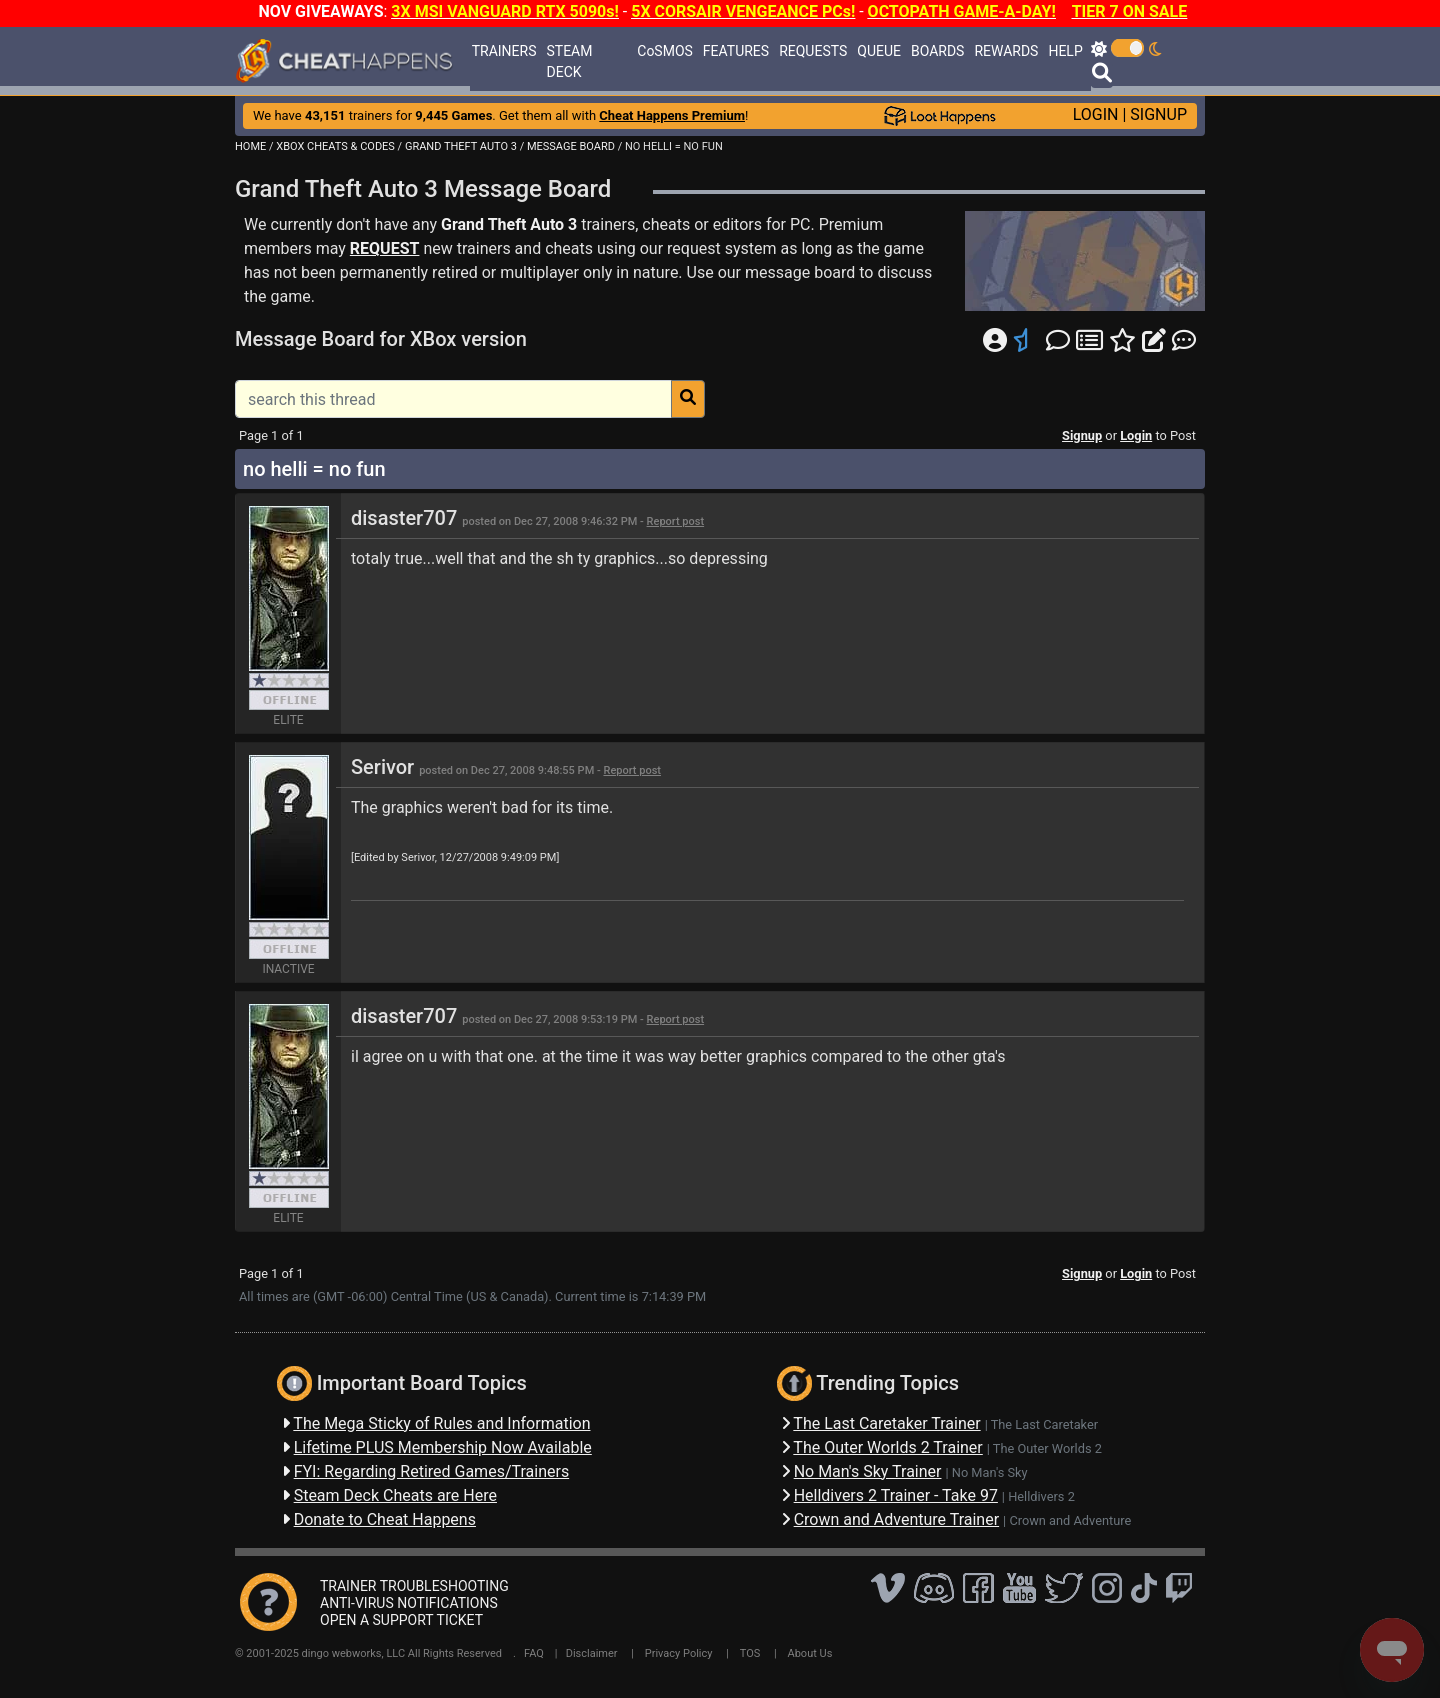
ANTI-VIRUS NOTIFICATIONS (409, 1603)
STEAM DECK (570, 61)
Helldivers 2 (1041, 1496)
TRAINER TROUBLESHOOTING (414, 1586)
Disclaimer (592, 1653)
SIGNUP (1158, 114)
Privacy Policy (679, 1653)
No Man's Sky (990, 1472)
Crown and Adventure (1070, 1520)
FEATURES (736, 51)
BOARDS (937, 51)
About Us (810, 1653)
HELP (1065, 51)
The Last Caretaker (1044, 1424)
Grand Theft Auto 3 (509, 224)
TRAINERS (504, 51)
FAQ (534, 1653)
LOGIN (1096, 114)
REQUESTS (813, 51)
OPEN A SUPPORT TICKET (401, 1620)
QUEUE (879, 51)
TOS (750, 1653)
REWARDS (1006, 51)
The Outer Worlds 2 (1047, 1448)
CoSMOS (665, 51)
